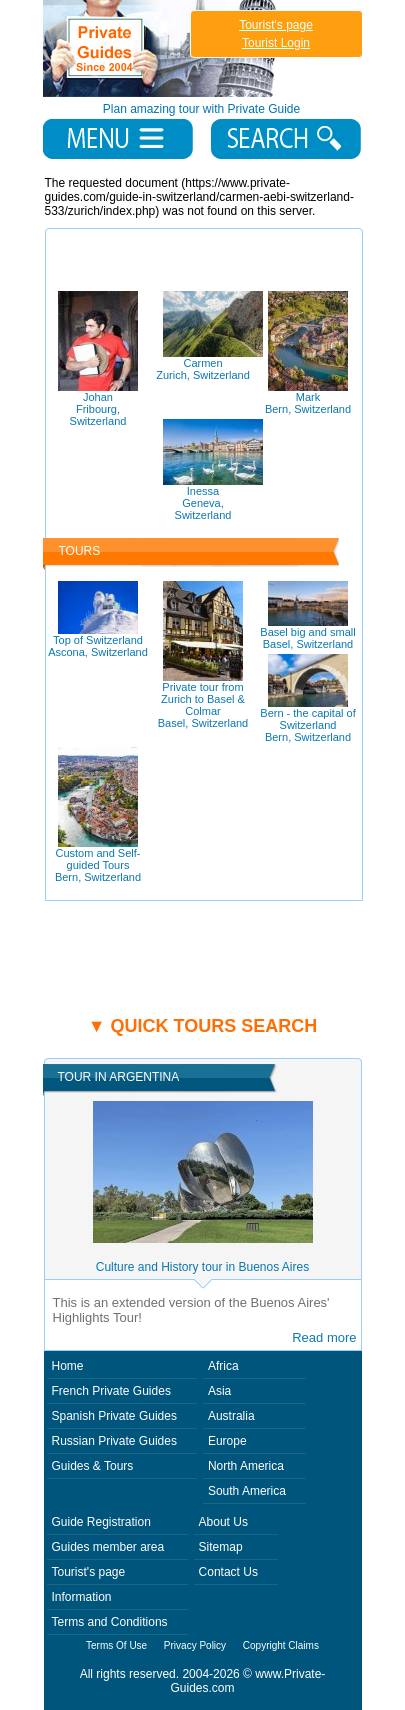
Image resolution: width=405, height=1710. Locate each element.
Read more (324, 1337)
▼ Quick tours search (203, 1026)
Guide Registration (101, 1522)
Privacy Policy (195, 1645)
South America (247, 1491)
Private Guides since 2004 (161, 48)
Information (82, 1597)
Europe (227, 1441)
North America (246, 1466)
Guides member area (108, 1547)
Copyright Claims (281, 1645)
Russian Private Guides (114, 1441)
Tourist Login (276, 43)
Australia (231, 1416)
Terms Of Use (116, 1645)
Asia (219, 1391)
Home (68, 1366)
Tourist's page (276, 25)
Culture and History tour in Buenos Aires (202, 1267)
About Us (223, 1522)
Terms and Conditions (110, 1622)
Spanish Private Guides (114, 1416)
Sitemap (221, 1547)
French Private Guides (111, 1391)
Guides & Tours (93, 1466)
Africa (223, 1366)
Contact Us (228, 1572)
